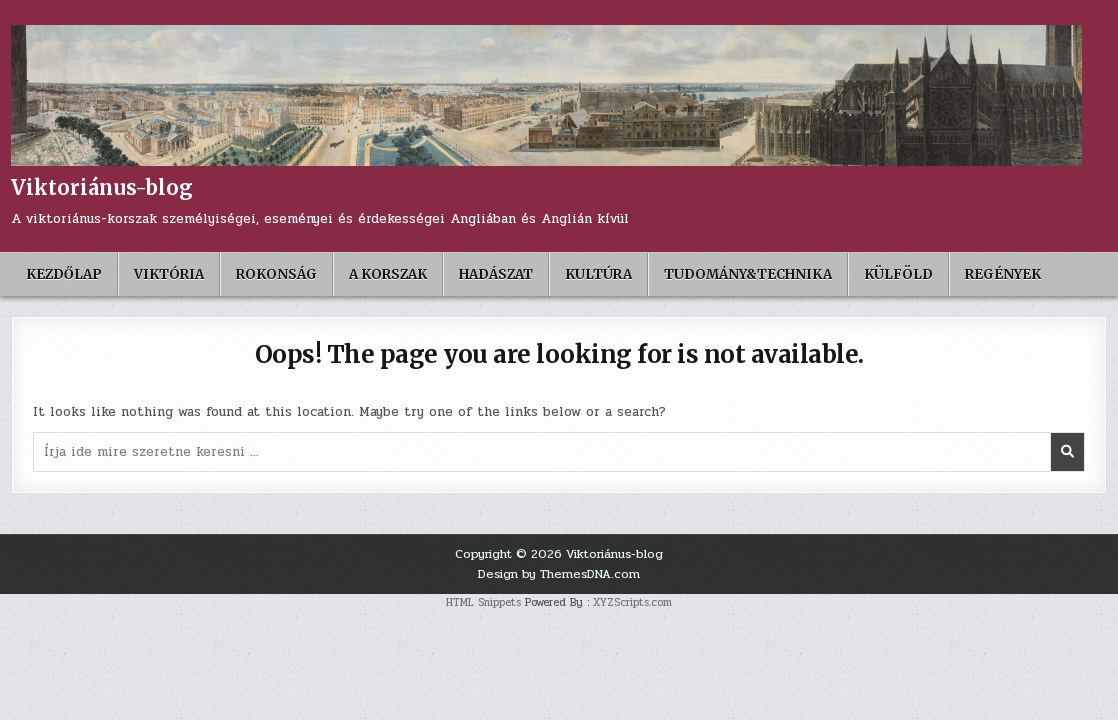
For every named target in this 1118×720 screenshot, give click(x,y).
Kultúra (598, 274)
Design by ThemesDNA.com (559, 574)
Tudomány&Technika (748, 274)
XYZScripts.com (632, 602)
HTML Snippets (483, 602)
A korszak (388, 274)
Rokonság (276, 274)
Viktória (169, 274)
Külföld (898, 274)
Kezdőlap (64, 274)
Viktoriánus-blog (102, 187)
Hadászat (496, 274)
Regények (1003, 274)
